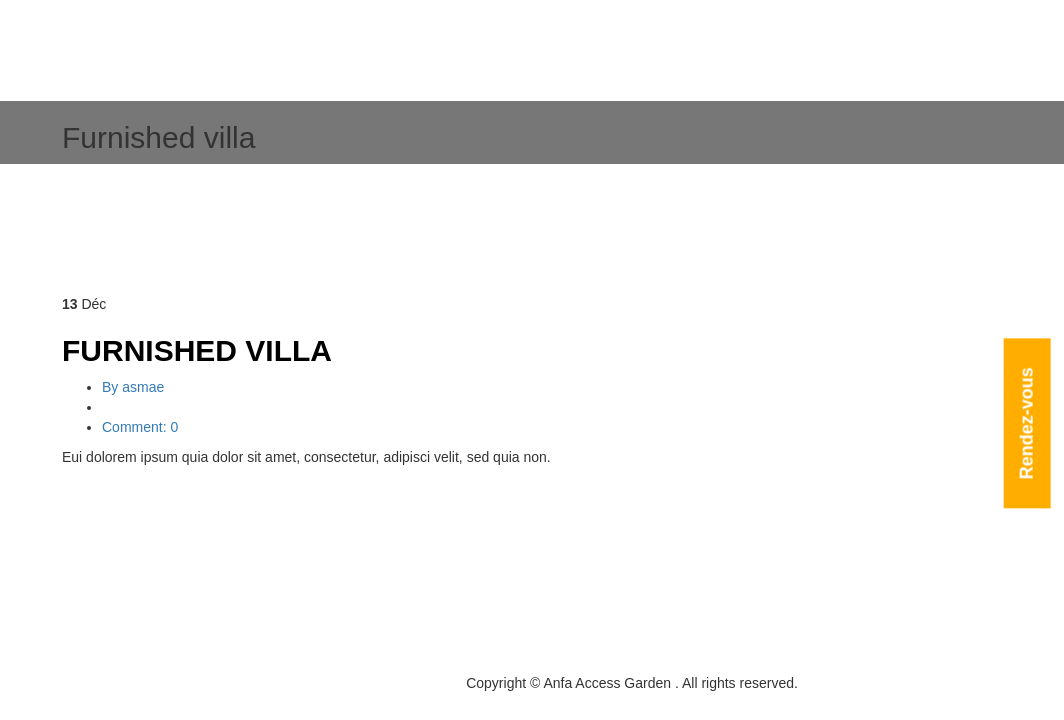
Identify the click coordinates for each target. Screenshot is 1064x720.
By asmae (133, 387)
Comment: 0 (140, 427)
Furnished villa (197, 350)
